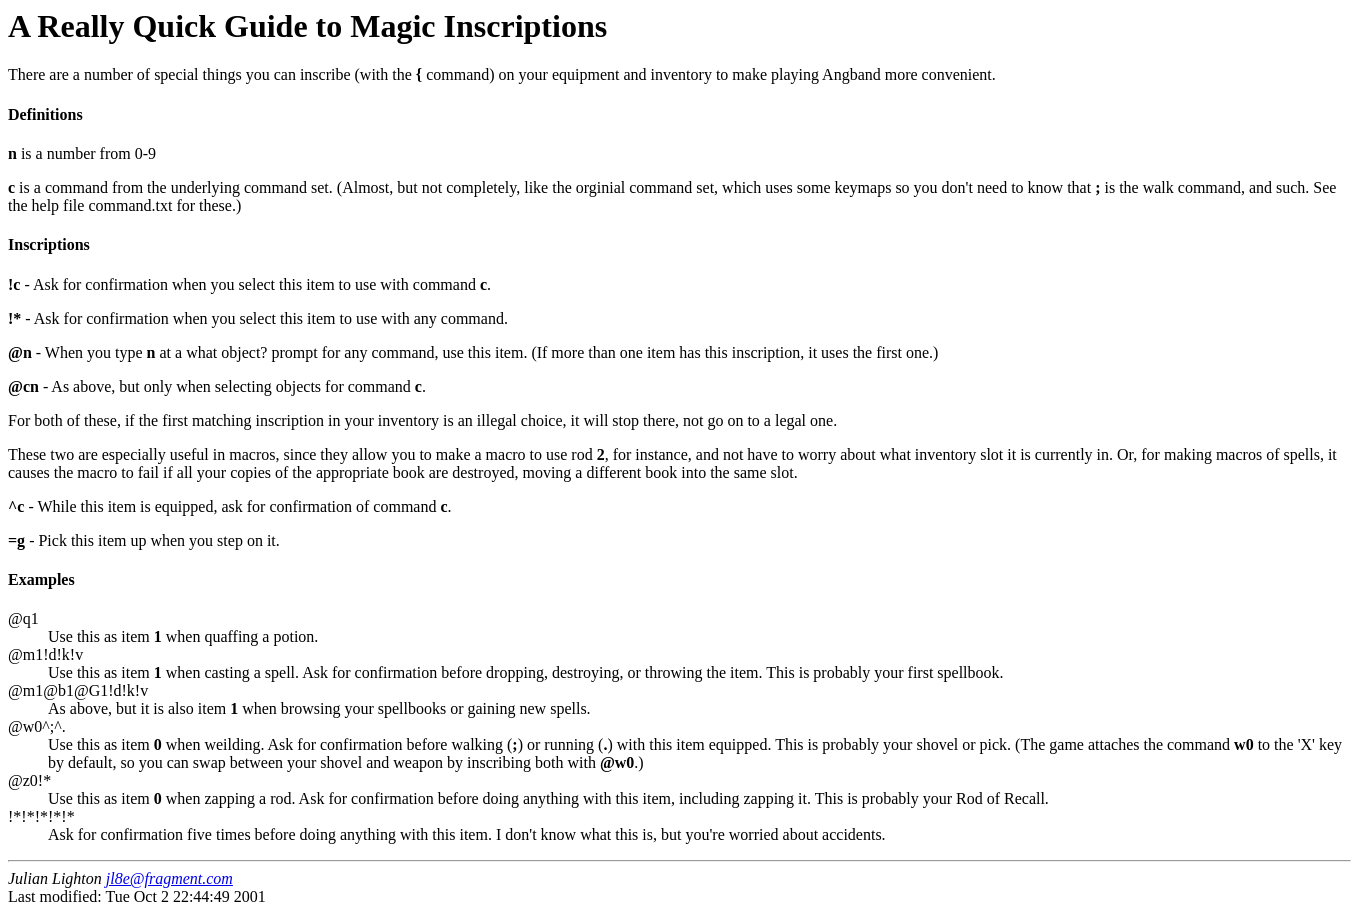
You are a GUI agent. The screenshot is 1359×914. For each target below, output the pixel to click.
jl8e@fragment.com (169, 878)
